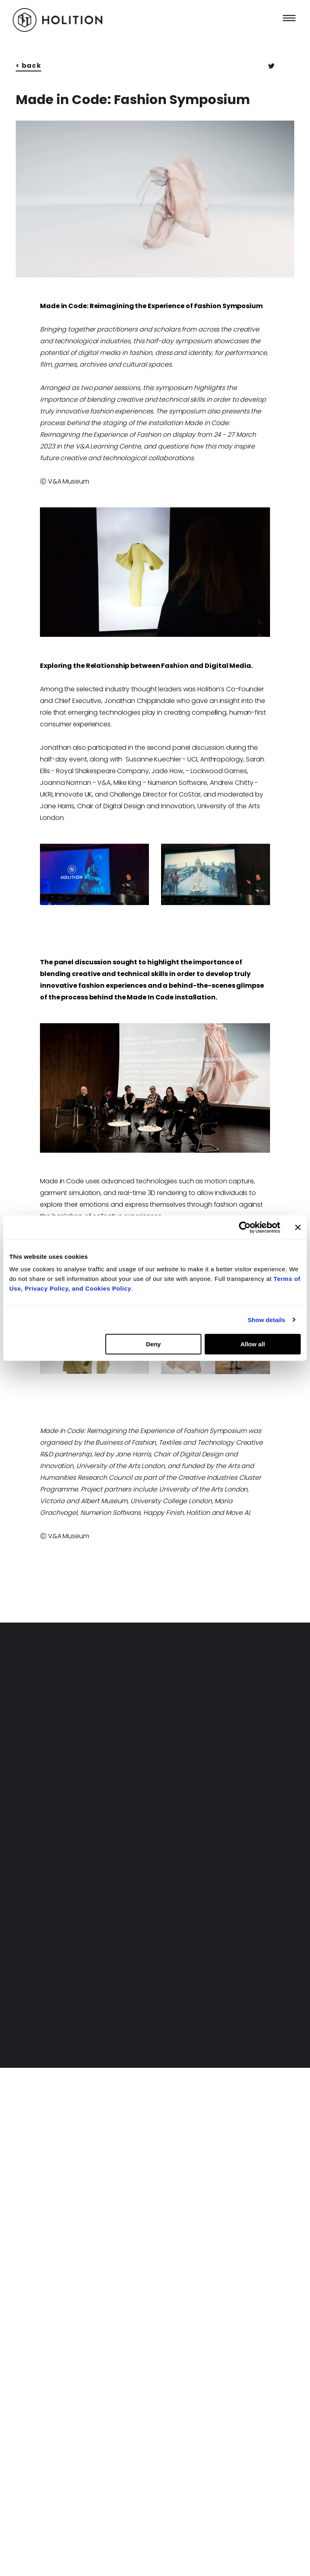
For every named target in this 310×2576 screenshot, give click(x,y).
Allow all (252, 1344)
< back (28, 65)
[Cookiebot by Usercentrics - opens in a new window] (244, 1227)
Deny (153, 1344)
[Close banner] (298, 1227)
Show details (266, 1319)
